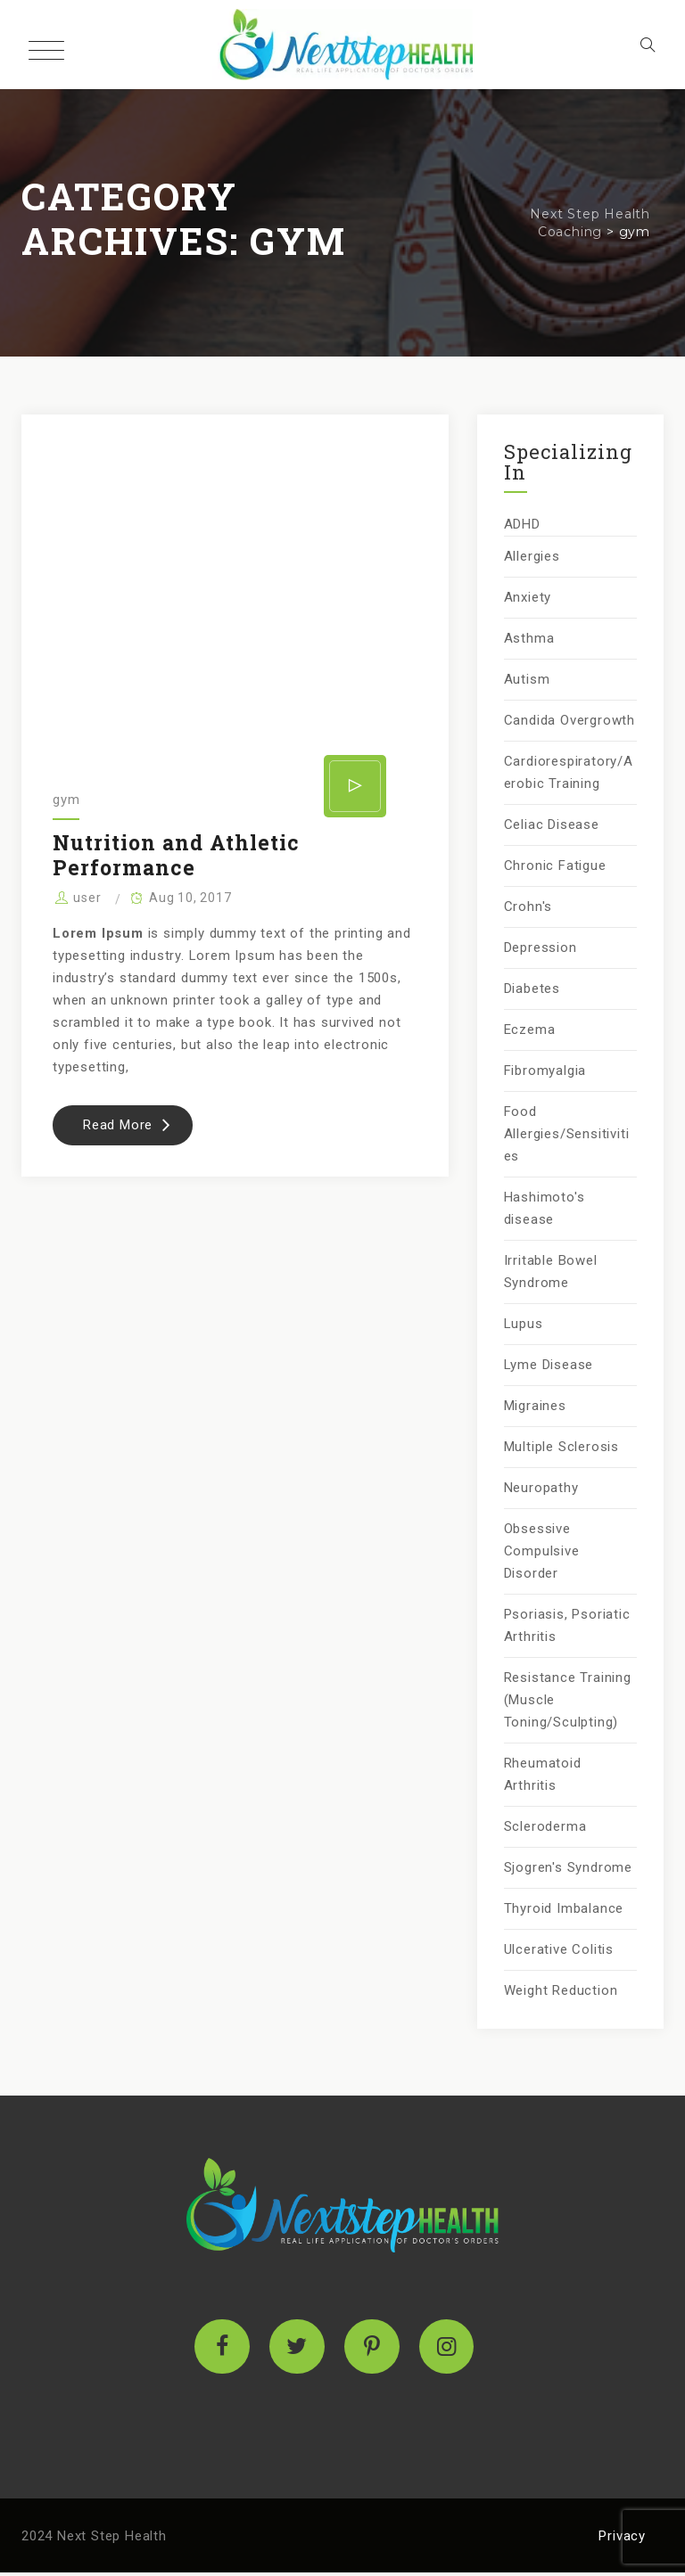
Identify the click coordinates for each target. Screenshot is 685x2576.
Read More (138, 1129)
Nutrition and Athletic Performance (176, 855)
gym (66, 800)
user (87, 897)
